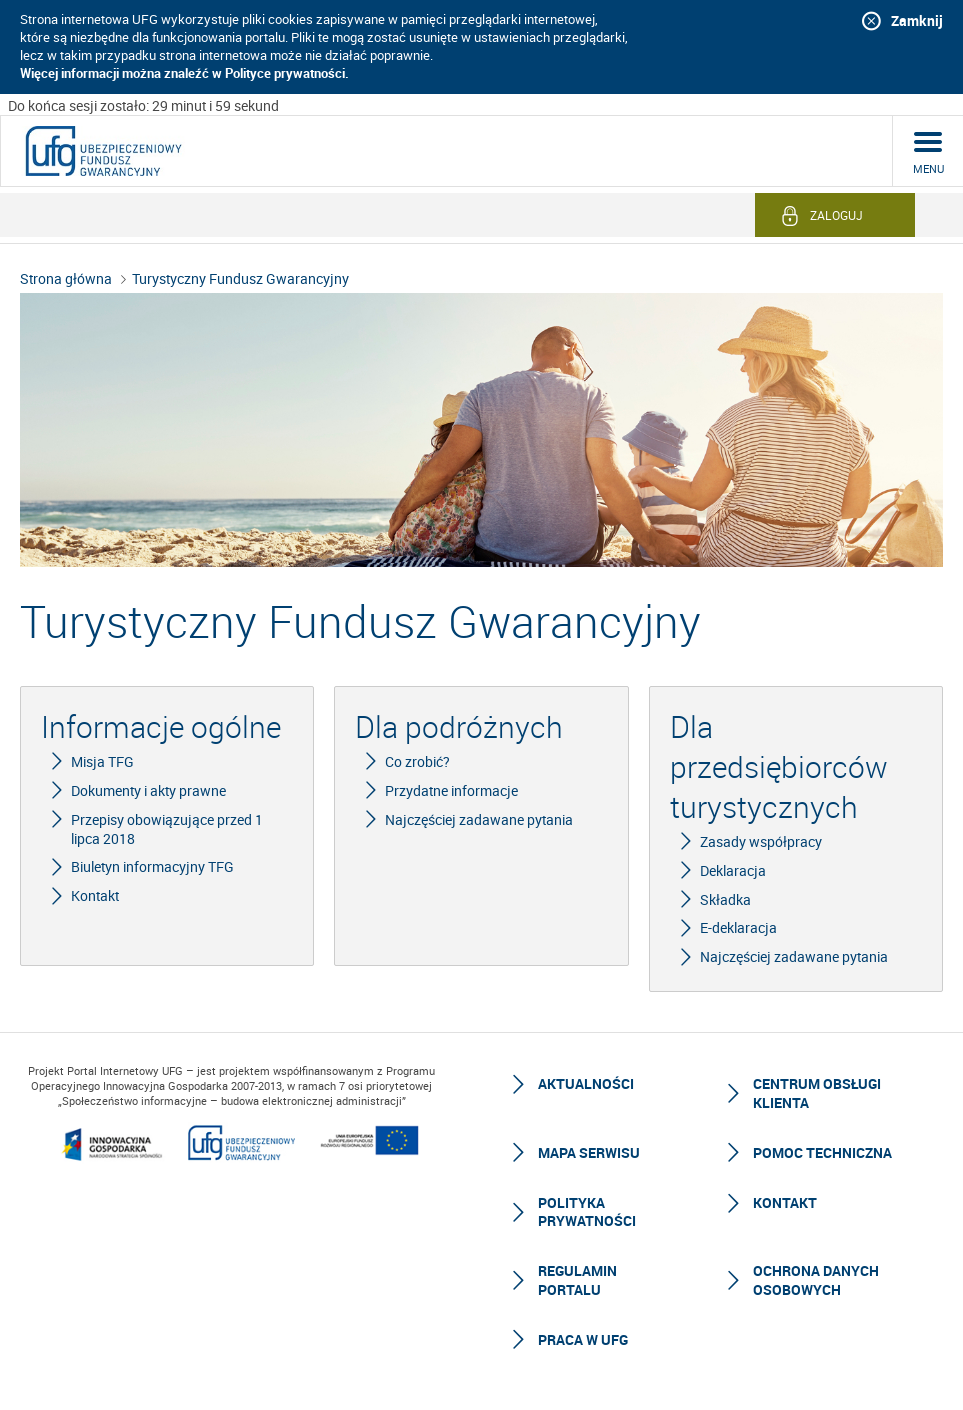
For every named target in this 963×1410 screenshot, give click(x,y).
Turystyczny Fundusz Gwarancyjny (240, 278)
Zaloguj (836, 215)
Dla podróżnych (459, 727)
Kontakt (785, 1202)
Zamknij (917, 20)
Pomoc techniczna (822, 1152)
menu (928, 168)
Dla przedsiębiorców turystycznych (779, 767)
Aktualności (586, 1083)
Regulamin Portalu (577, 1279)
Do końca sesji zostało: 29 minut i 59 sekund (143, 105)
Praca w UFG (583, 1339)
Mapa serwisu (589, 1152)
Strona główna (66, 278)
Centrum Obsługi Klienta (817, 1092)
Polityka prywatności (587, 1211)
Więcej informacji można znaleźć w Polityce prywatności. (184, 73)
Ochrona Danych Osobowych (816, 1279)
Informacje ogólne (161, 727)
